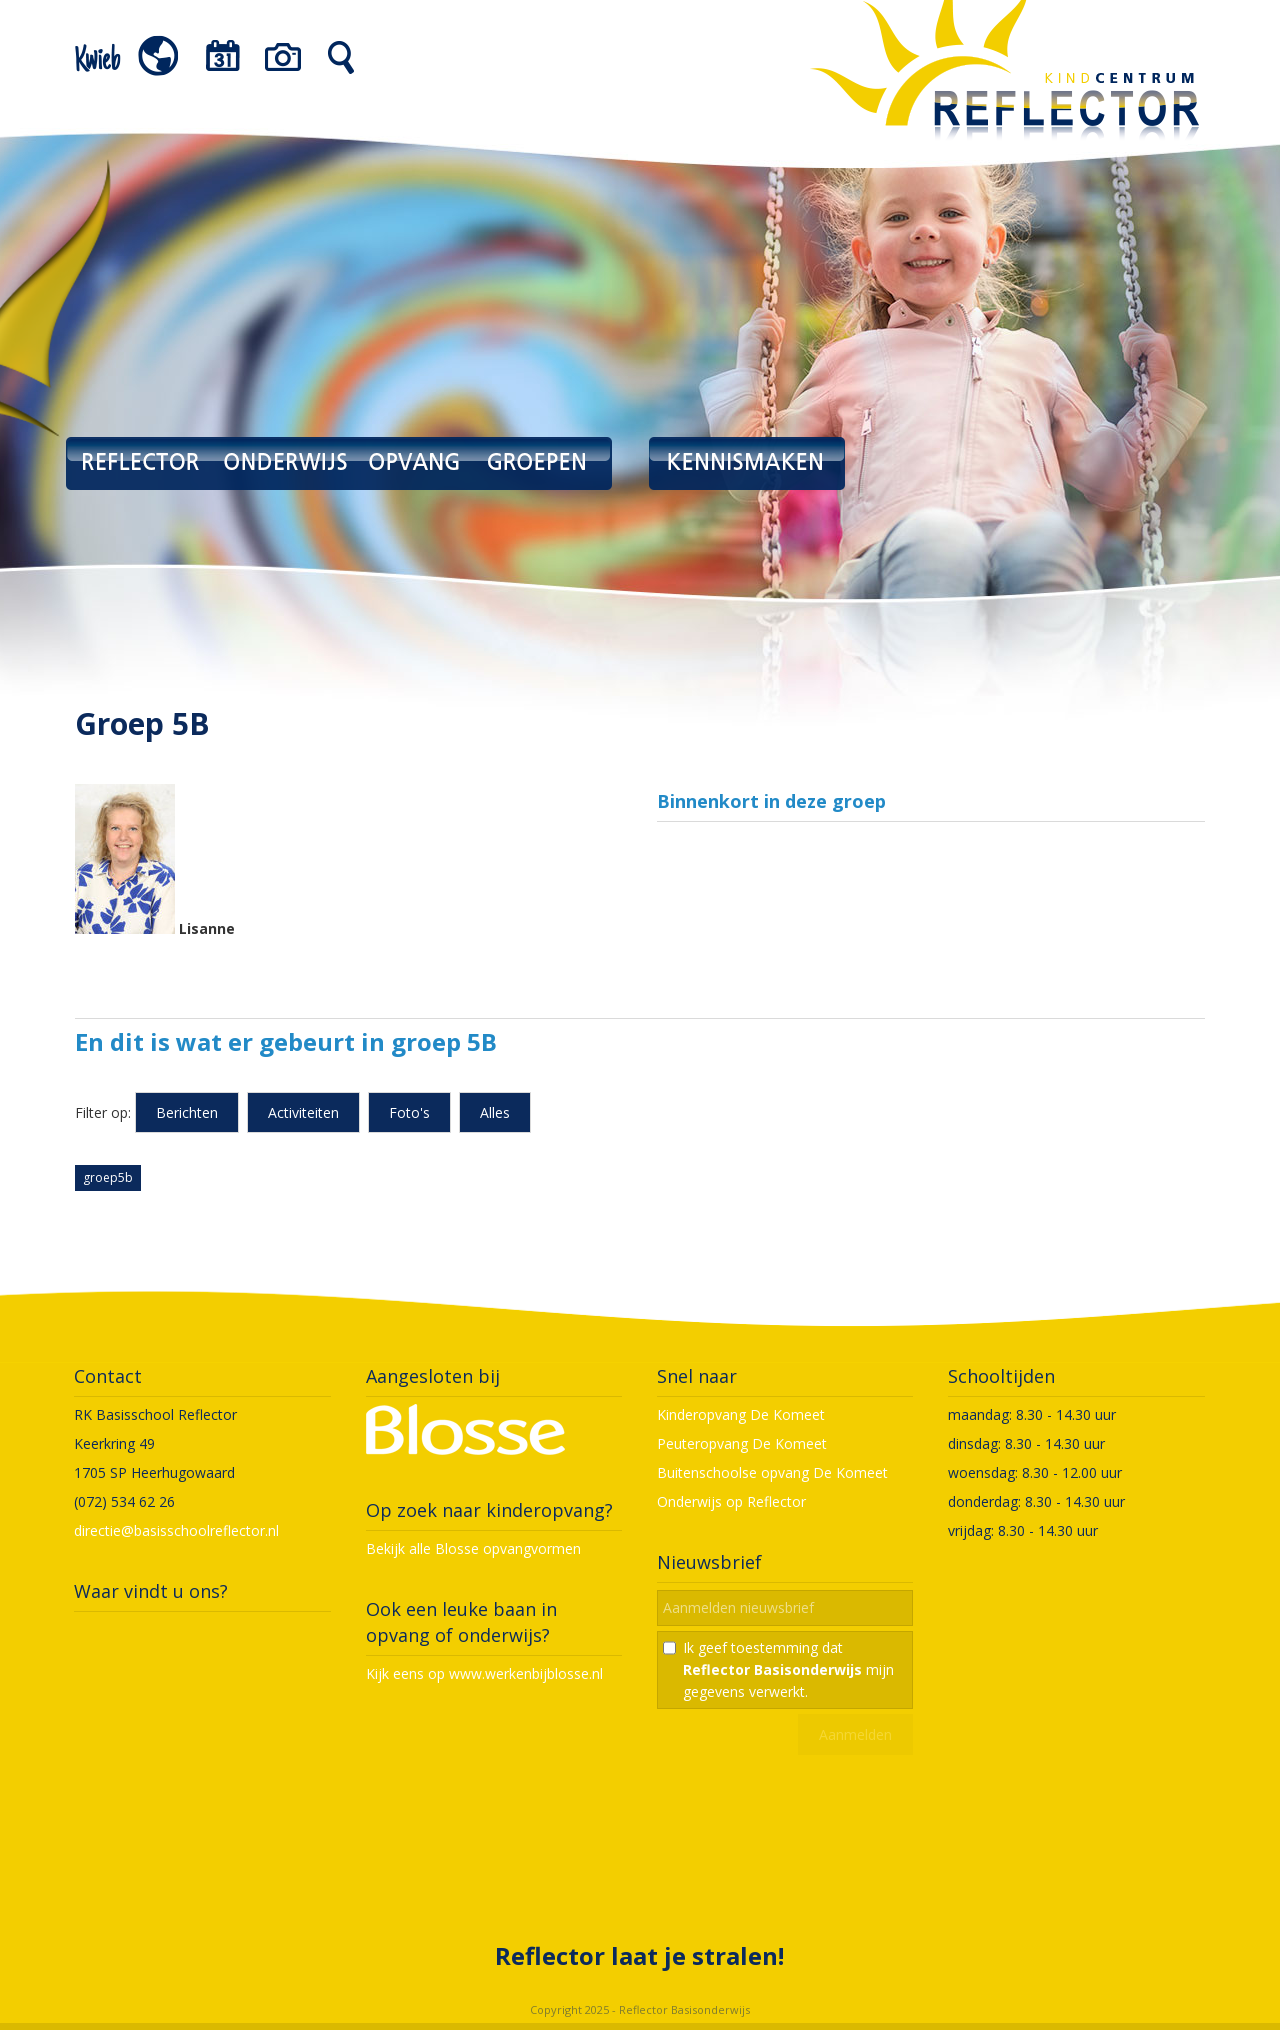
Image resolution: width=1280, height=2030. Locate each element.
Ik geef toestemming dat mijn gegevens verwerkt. (788, 1669)
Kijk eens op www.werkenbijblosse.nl (484, 1673)
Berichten (187, 1112)
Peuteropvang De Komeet (742, 1443)
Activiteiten (303, 1112)
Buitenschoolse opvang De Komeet (772, 1472)
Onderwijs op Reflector (731, 1501)
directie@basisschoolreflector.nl (176, 1530)
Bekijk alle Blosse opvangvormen (473, 1548)
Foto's (409, 1112)
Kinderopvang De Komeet (741, 1414)
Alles (495, 1112)
